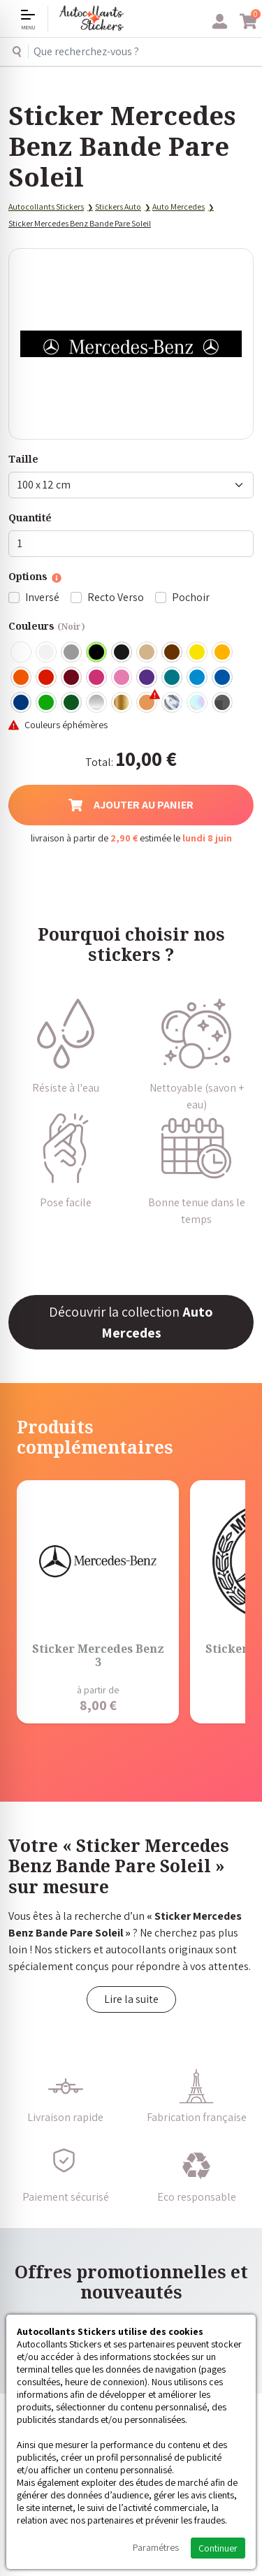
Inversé (42, 597)
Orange (21, 677)
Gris (71, 652)
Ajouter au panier (131, 804)
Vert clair (46, 703)
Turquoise (172, 677)
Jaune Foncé (222, 652)
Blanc (21, 652)
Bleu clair (197, 677)
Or (122, 703)
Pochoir (191, 597)
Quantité (30, 517)
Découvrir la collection (131, 1322)
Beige (147, 652)
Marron (172, 652)
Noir (97, 652)
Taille (23, 458)
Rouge (46, 677)
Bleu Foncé (21, 703)
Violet (147, 677)
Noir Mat (122, 652)
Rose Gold (147, 703)
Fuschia (97, 677)
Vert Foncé (71, 703)
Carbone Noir (222, 703)
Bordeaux (71, 677)
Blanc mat (46, 652)
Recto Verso (115, 597)
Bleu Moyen (222, 677)
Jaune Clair (197, 652)
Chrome (172, 703)
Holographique (197, 703)
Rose (122, 677)
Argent (97, 703)
